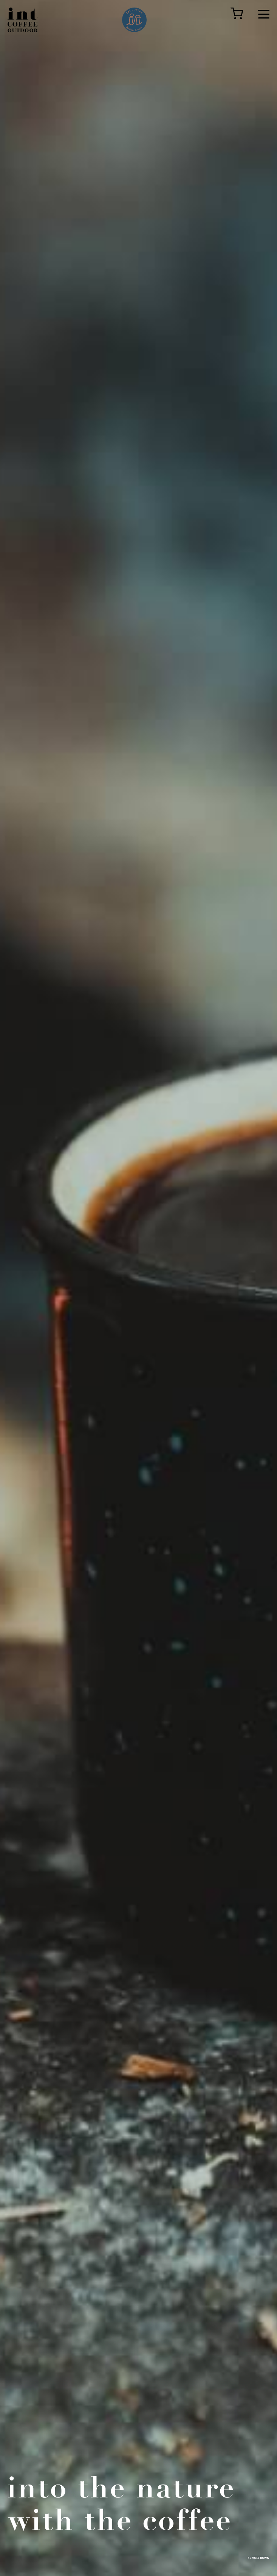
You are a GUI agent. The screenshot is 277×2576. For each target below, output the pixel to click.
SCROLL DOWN (258, 2558)
